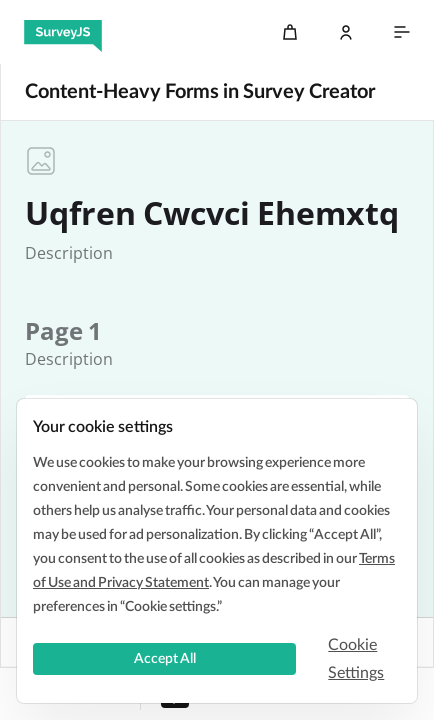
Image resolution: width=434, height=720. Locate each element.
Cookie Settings (356, 659)
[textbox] (69, 253)
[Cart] (290, 32)
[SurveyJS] (63, 32)
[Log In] (346, 32)
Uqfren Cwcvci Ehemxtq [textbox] (212, 213)
